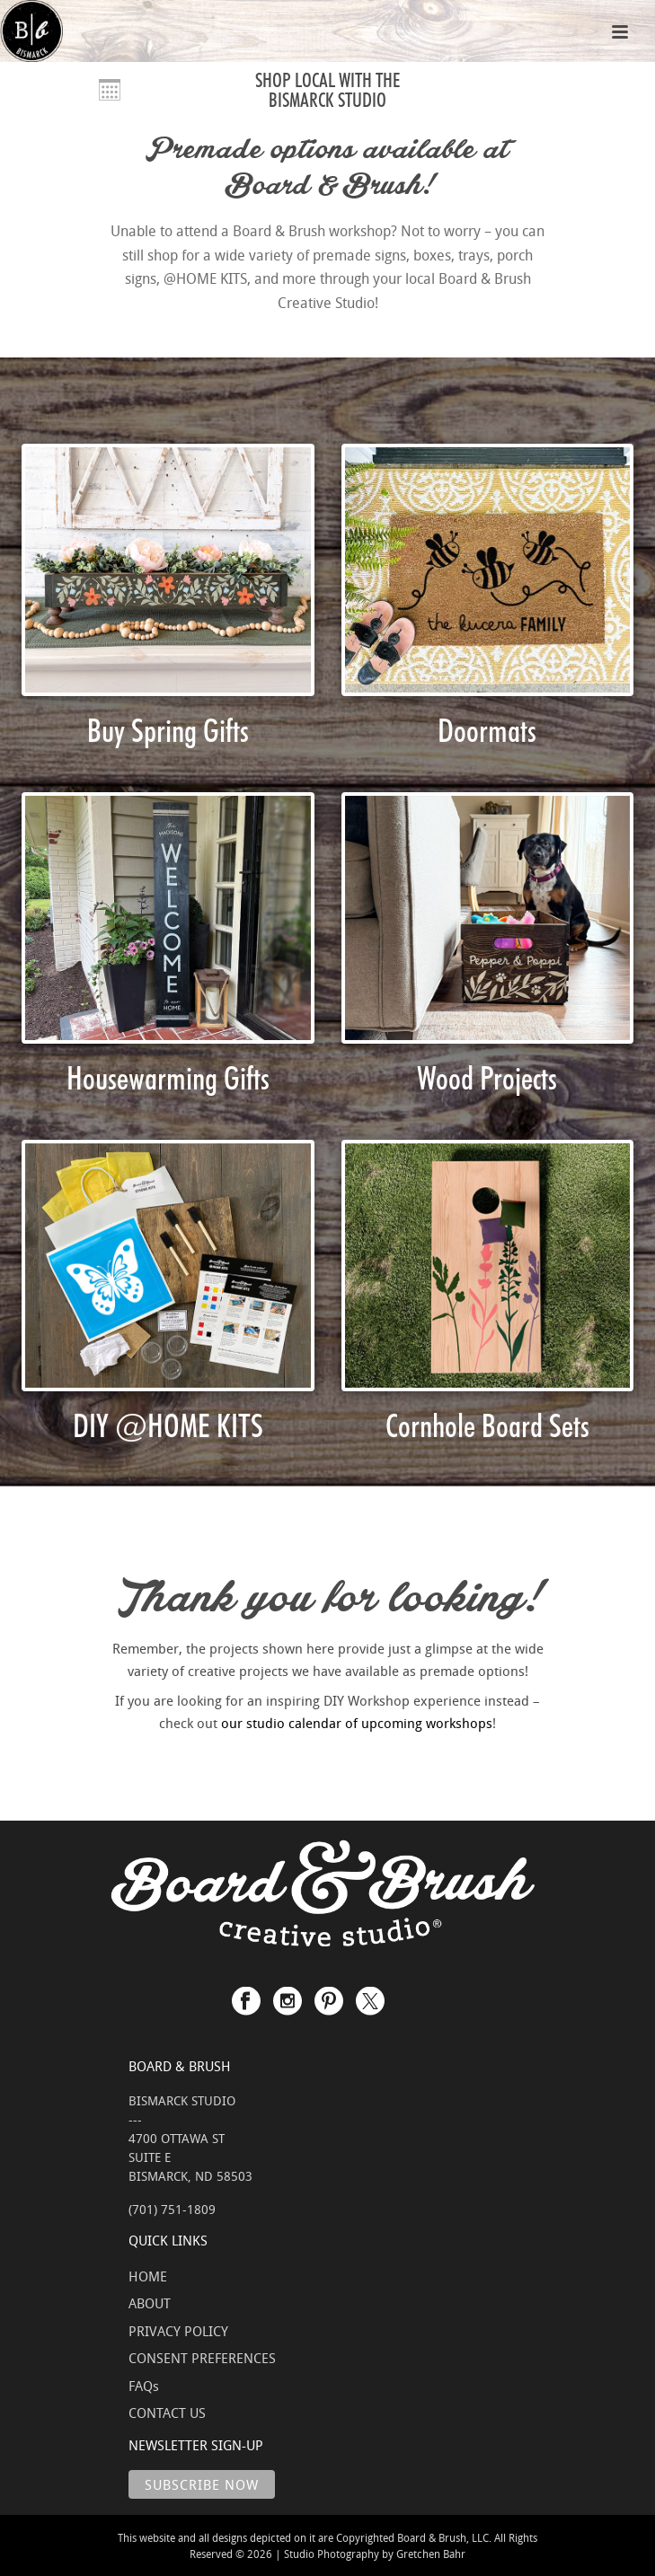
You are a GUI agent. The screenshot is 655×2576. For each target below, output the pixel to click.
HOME (147, 2276)
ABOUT (149, 2303)
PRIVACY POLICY (178, 2331)
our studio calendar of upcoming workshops (356, 1723)
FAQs (143, 2386)
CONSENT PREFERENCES (202, 2358)
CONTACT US (167, 2413)
